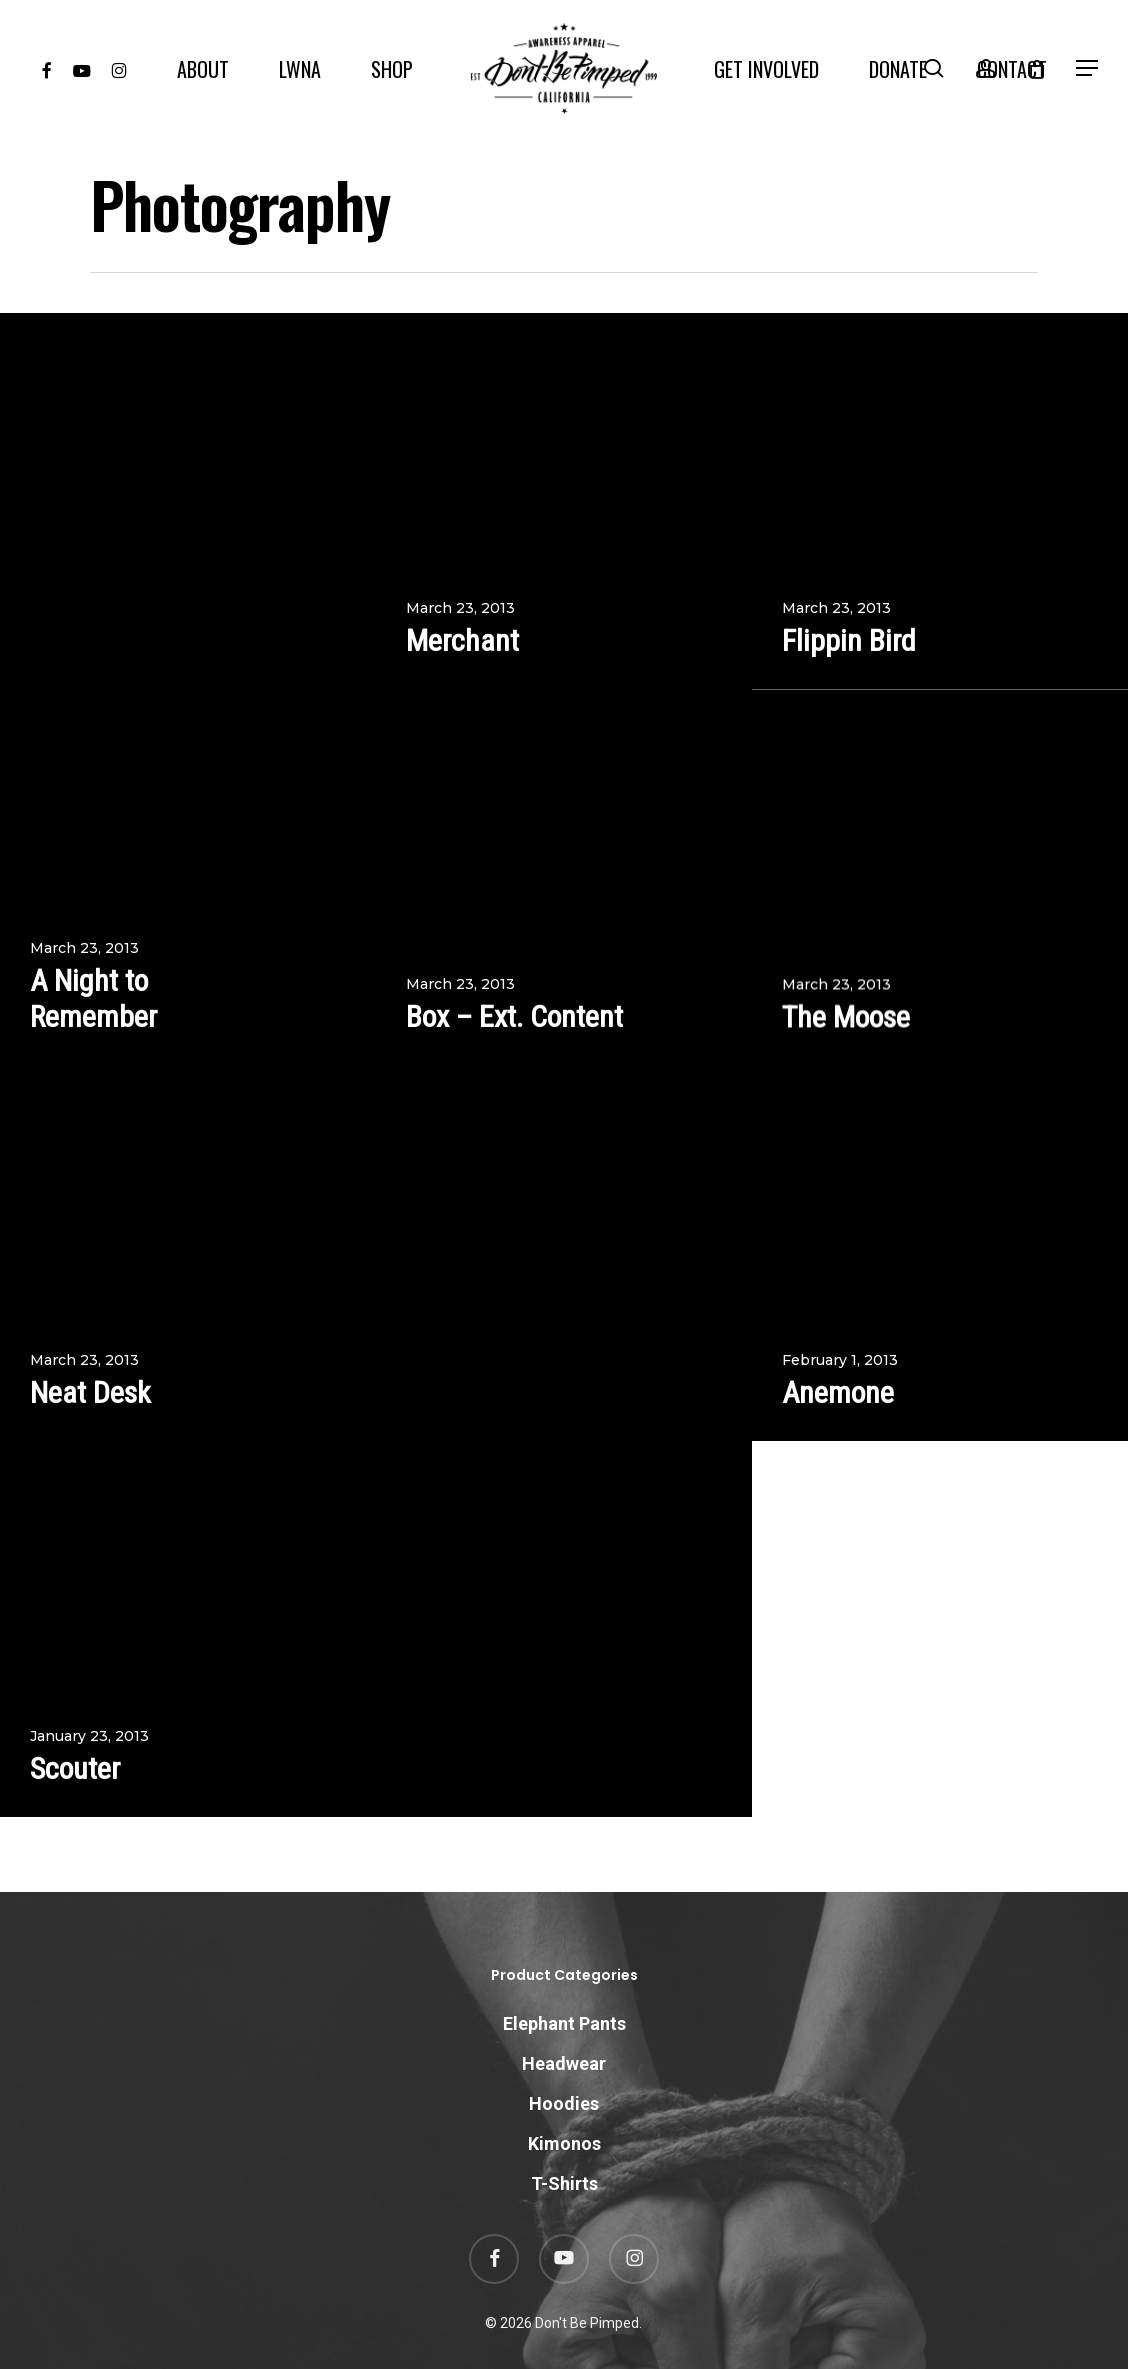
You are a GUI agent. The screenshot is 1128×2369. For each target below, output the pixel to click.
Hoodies (564, 2103)
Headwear (564, 2063)
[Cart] (1037, 69)
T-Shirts (564, 2183)
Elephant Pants (564, 2023)
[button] (1088, 68)
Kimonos (564, 2143)
